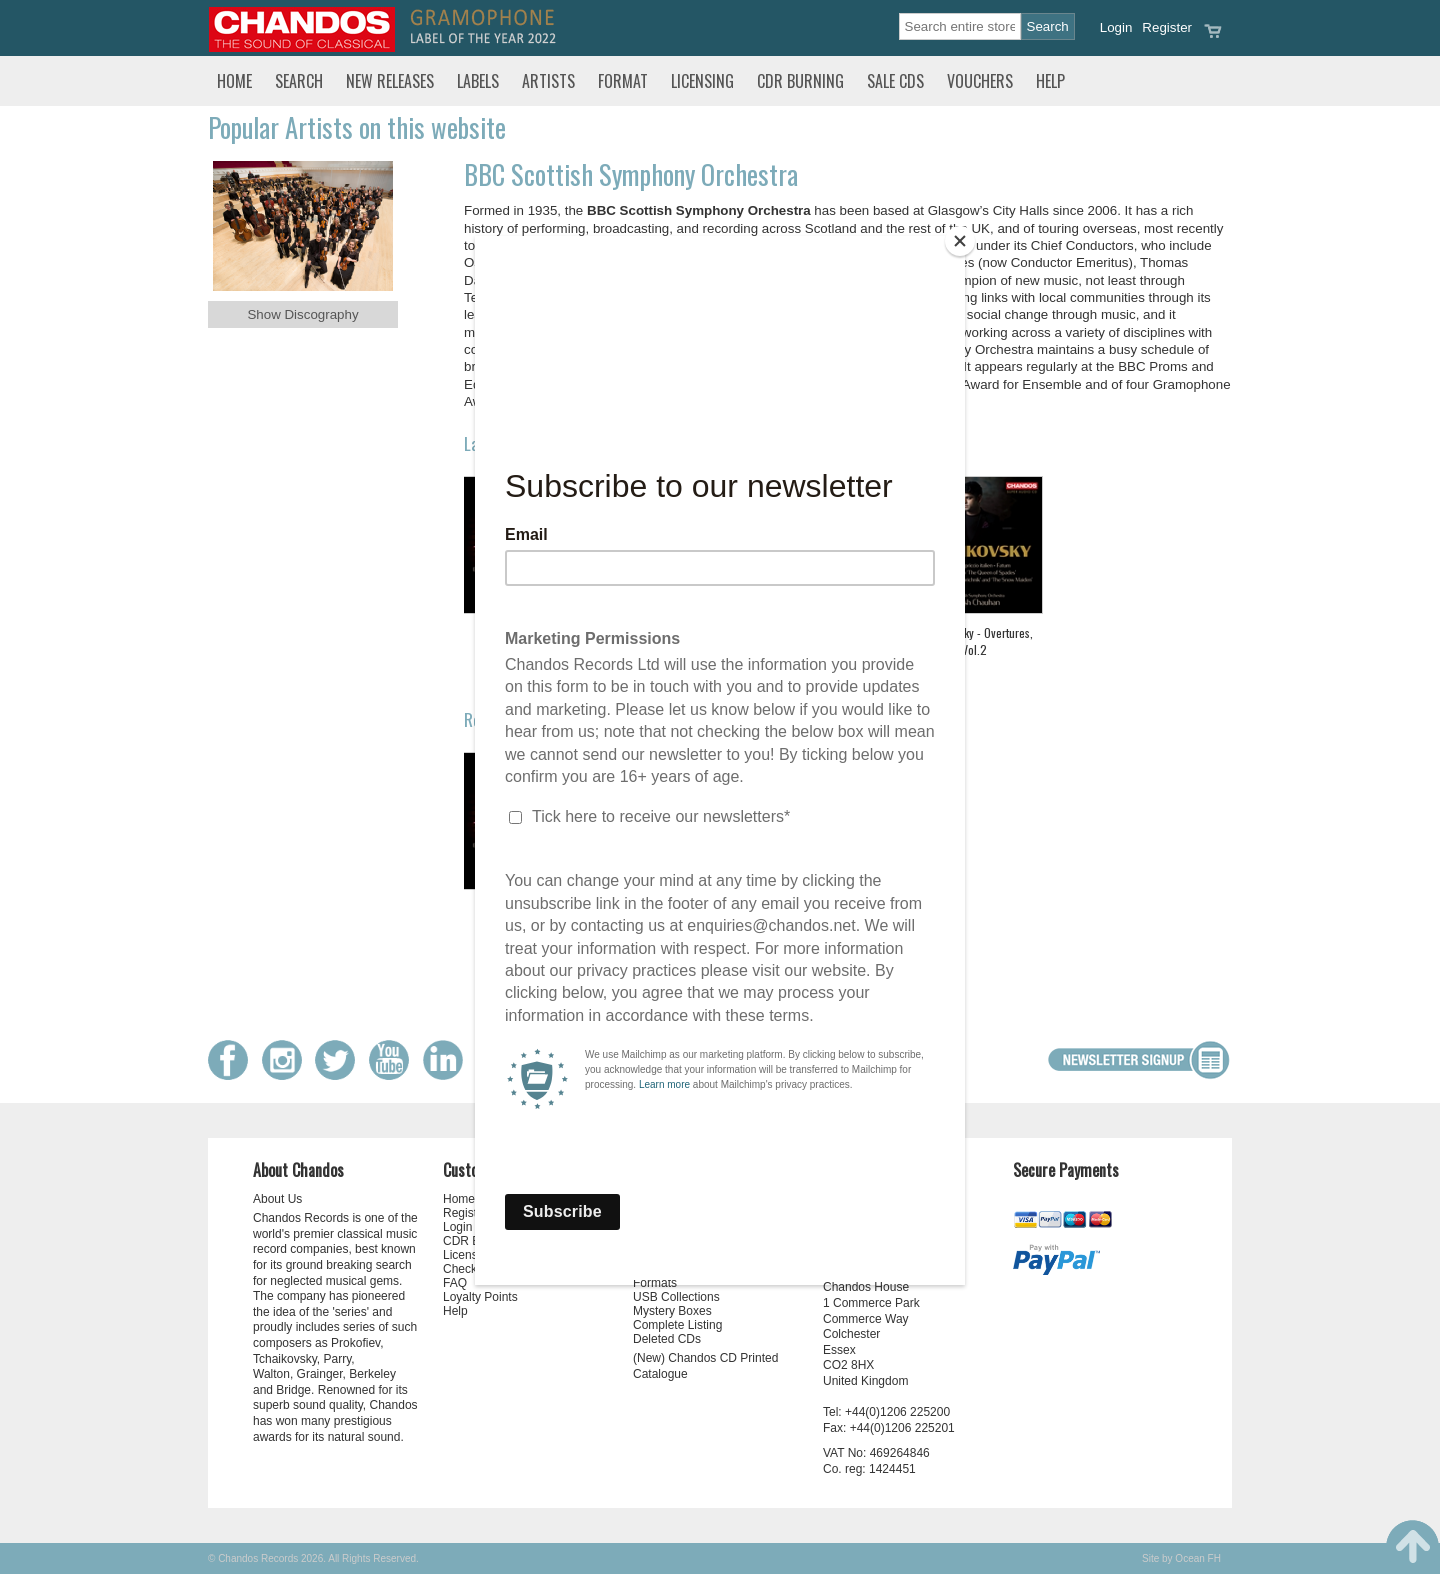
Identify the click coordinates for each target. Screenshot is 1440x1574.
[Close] (960, 241)
